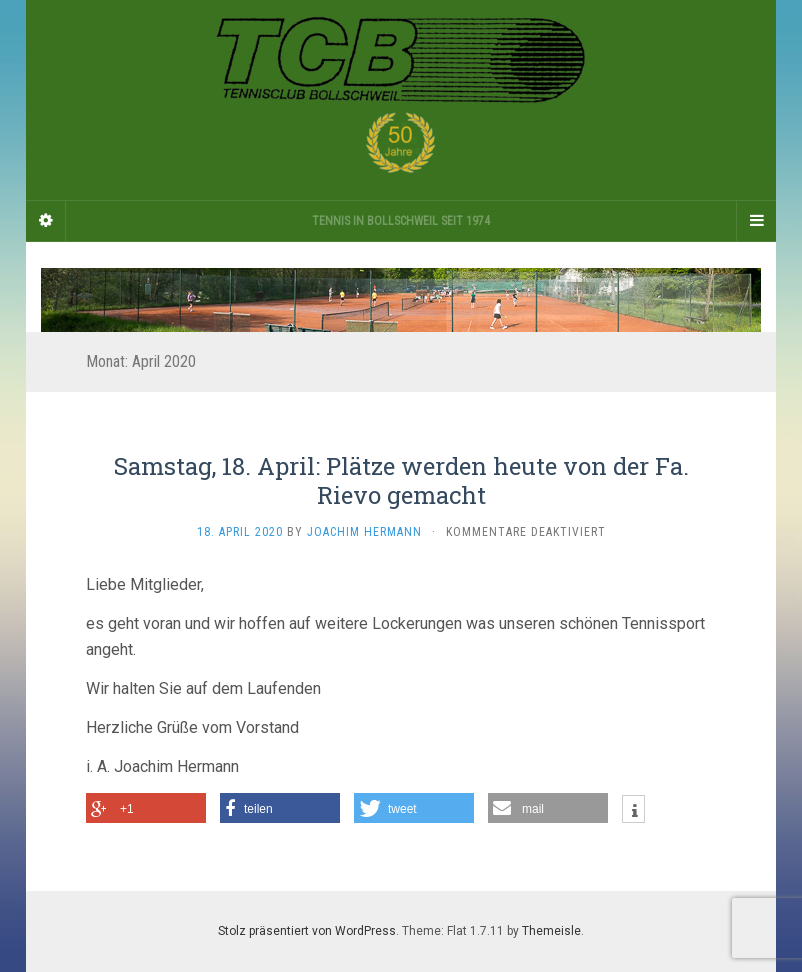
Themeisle (551, 931)
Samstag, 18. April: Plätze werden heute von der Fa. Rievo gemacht (401, 480)
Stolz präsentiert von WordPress (307, 931)
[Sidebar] (46, 221)
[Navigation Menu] (756, 221)
